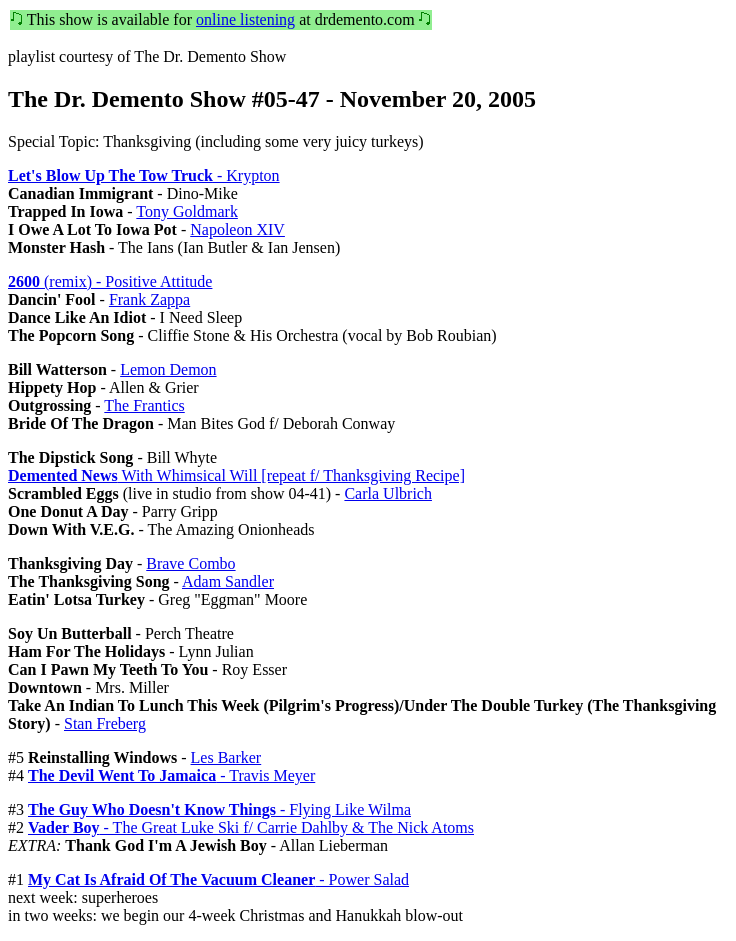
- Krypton (144, 175)
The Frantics (144, 405)
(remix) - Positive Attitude (110, 281)
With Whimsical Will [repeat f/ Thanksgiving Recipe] (236, 475)
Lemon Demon (168, 369)
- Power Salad (218, 879)
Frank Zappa (149, 299)
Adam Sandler (228, 581)
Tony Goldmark (187, 211)
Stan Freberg (105, 723)
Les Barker (226, 757)
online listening (245, 19)
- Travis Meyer (171, 775)
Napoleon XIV (237, 229)
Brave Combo (190, 563)
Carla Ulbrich (388, 493)
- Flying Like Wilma (219, 809)
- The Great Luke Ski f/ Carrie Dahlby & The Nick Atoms (251, 827)
